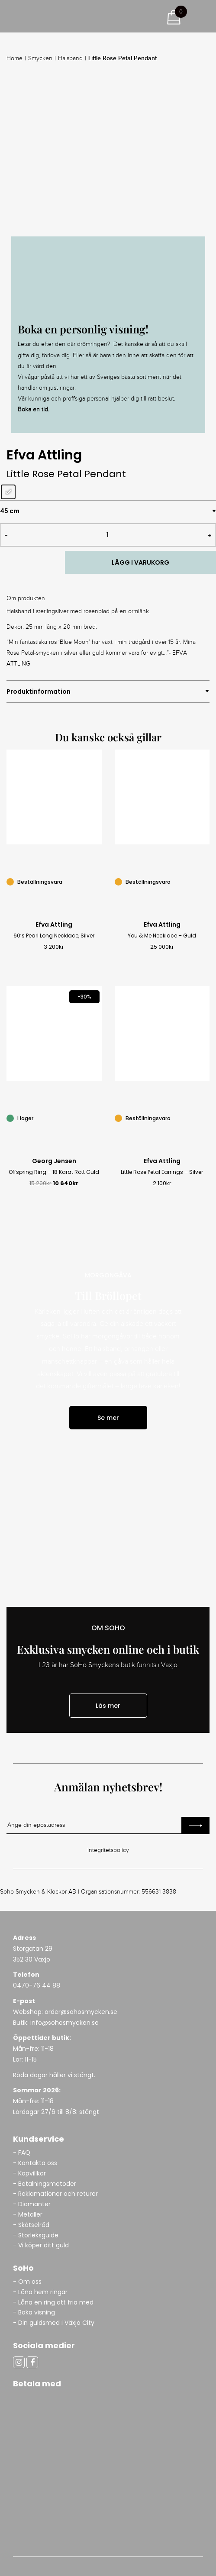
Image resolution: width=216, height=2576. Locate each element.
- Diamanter (32, 2204)
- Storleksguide (35, 2235)
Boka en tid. (33, 409)
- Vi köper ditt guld (41, 2245)
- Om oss (27, 2281)
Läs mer (108, 1705)
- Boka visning (34, 2312)
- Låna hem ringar (41, 2292)
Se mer (108, 1417)
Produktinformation (38, 691)
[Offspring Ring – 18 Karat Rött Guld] (97, 1117)
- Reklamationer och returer (55, 2193)
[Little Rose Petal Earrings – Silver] (205, 1117)
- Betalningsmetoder (44, 2183)
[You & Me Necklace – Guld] (205, 880)
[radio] (8, 491)
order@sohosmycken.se (81, 2011)
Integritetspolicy (108, 1850)
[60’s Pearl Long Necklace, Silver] (97, 880)
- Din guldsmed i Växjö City (53, 2322)
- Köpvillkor (29, 2173)
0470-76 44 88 (36, 1985)
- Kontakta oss (35, 2163)
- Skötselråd (31, 2224)
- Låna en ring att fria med (53, 2302)
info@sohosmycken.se (64, 2022)
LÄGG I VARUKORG (140, 562)
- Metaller (27, 2214)
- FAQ (21, 2152)
